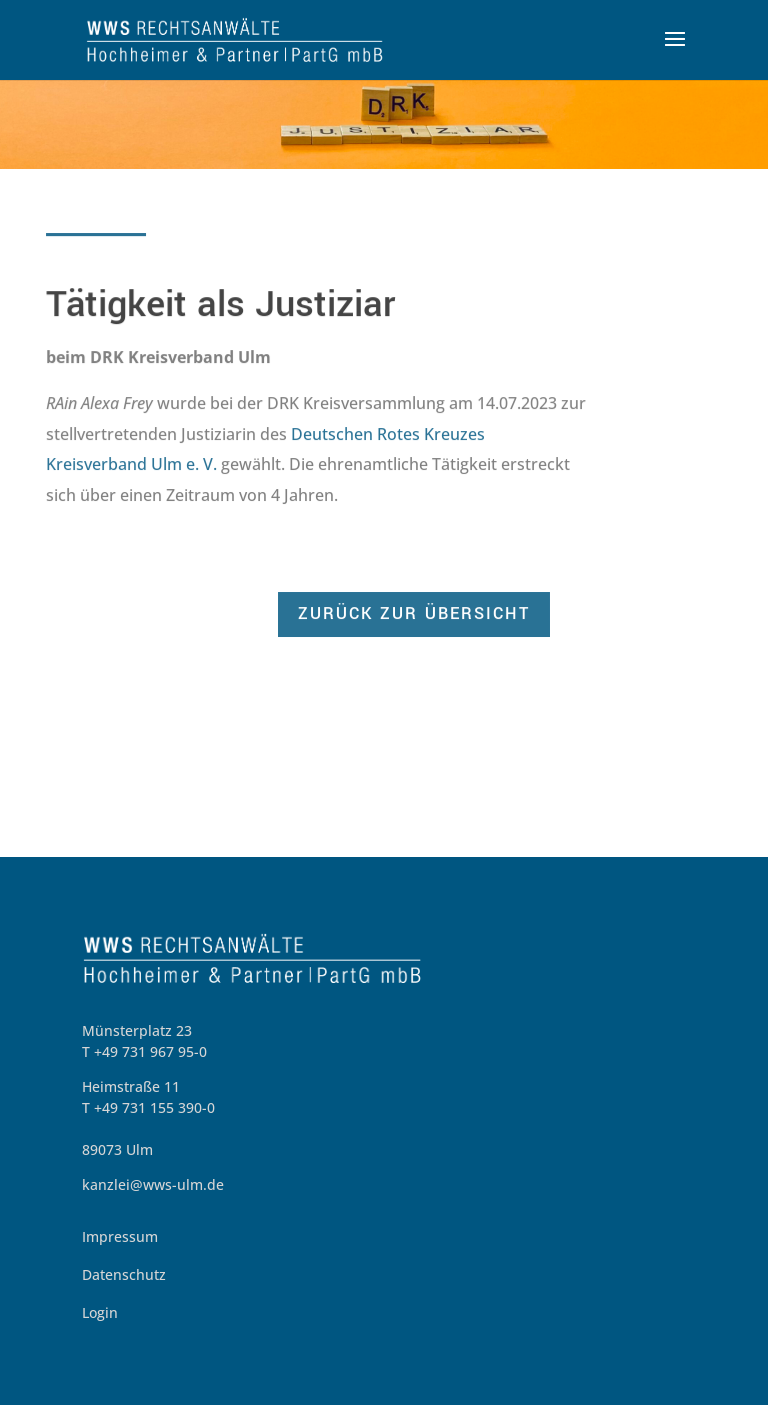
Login (100, 1312)
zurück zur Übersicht (414, 614)
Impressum (120, 1236)
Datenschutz (124, 1274)
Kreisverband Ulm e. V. (131, 465)
